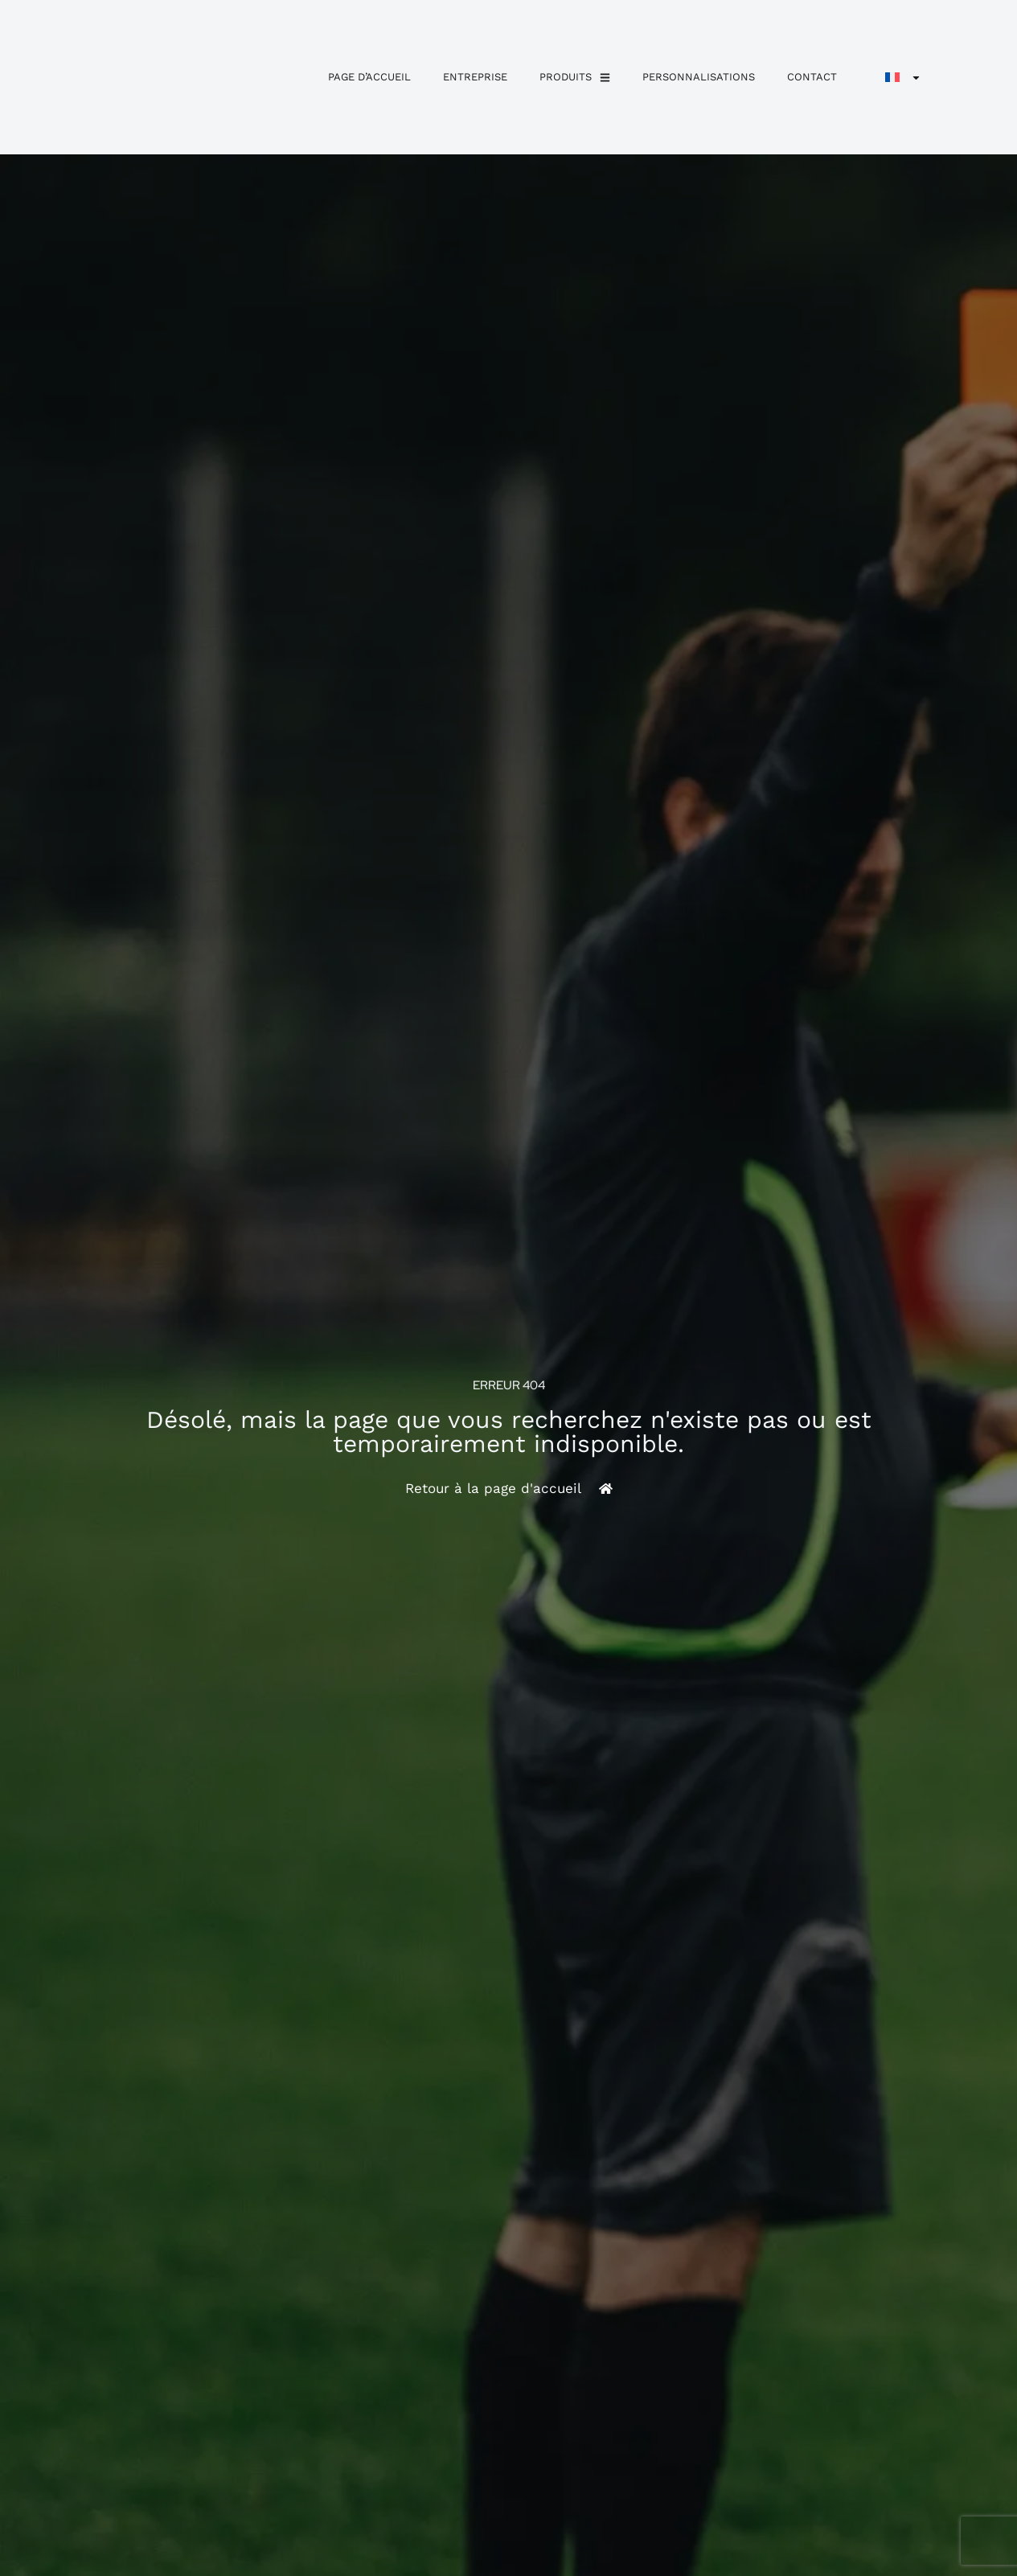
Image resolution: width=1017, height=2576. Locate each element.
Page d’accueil (369, 77)
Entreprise (475, 77)
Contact (812, 77)
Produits (574, 77)
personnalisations (698, 77)
